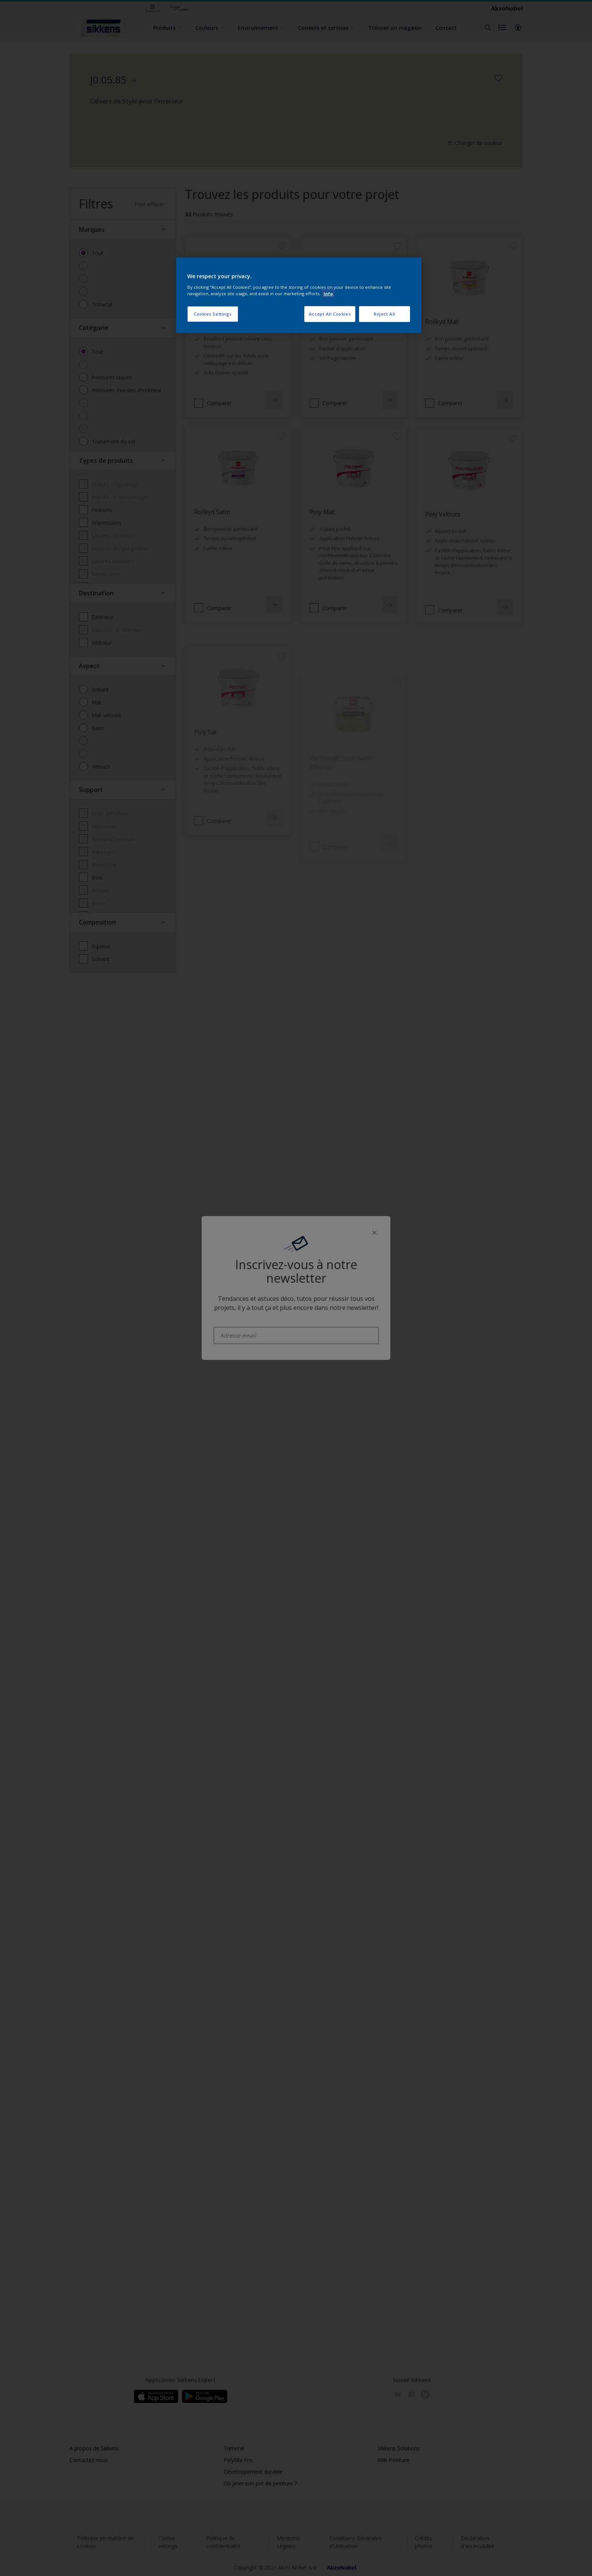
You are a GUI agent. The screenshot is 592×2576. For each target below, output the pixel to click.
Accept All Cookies (330, 314)
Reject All (384, 314)
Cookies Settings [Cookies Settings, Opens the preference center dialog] (213, 314)
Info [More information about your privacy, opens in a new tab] (328, 293)
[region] (298, 295)
